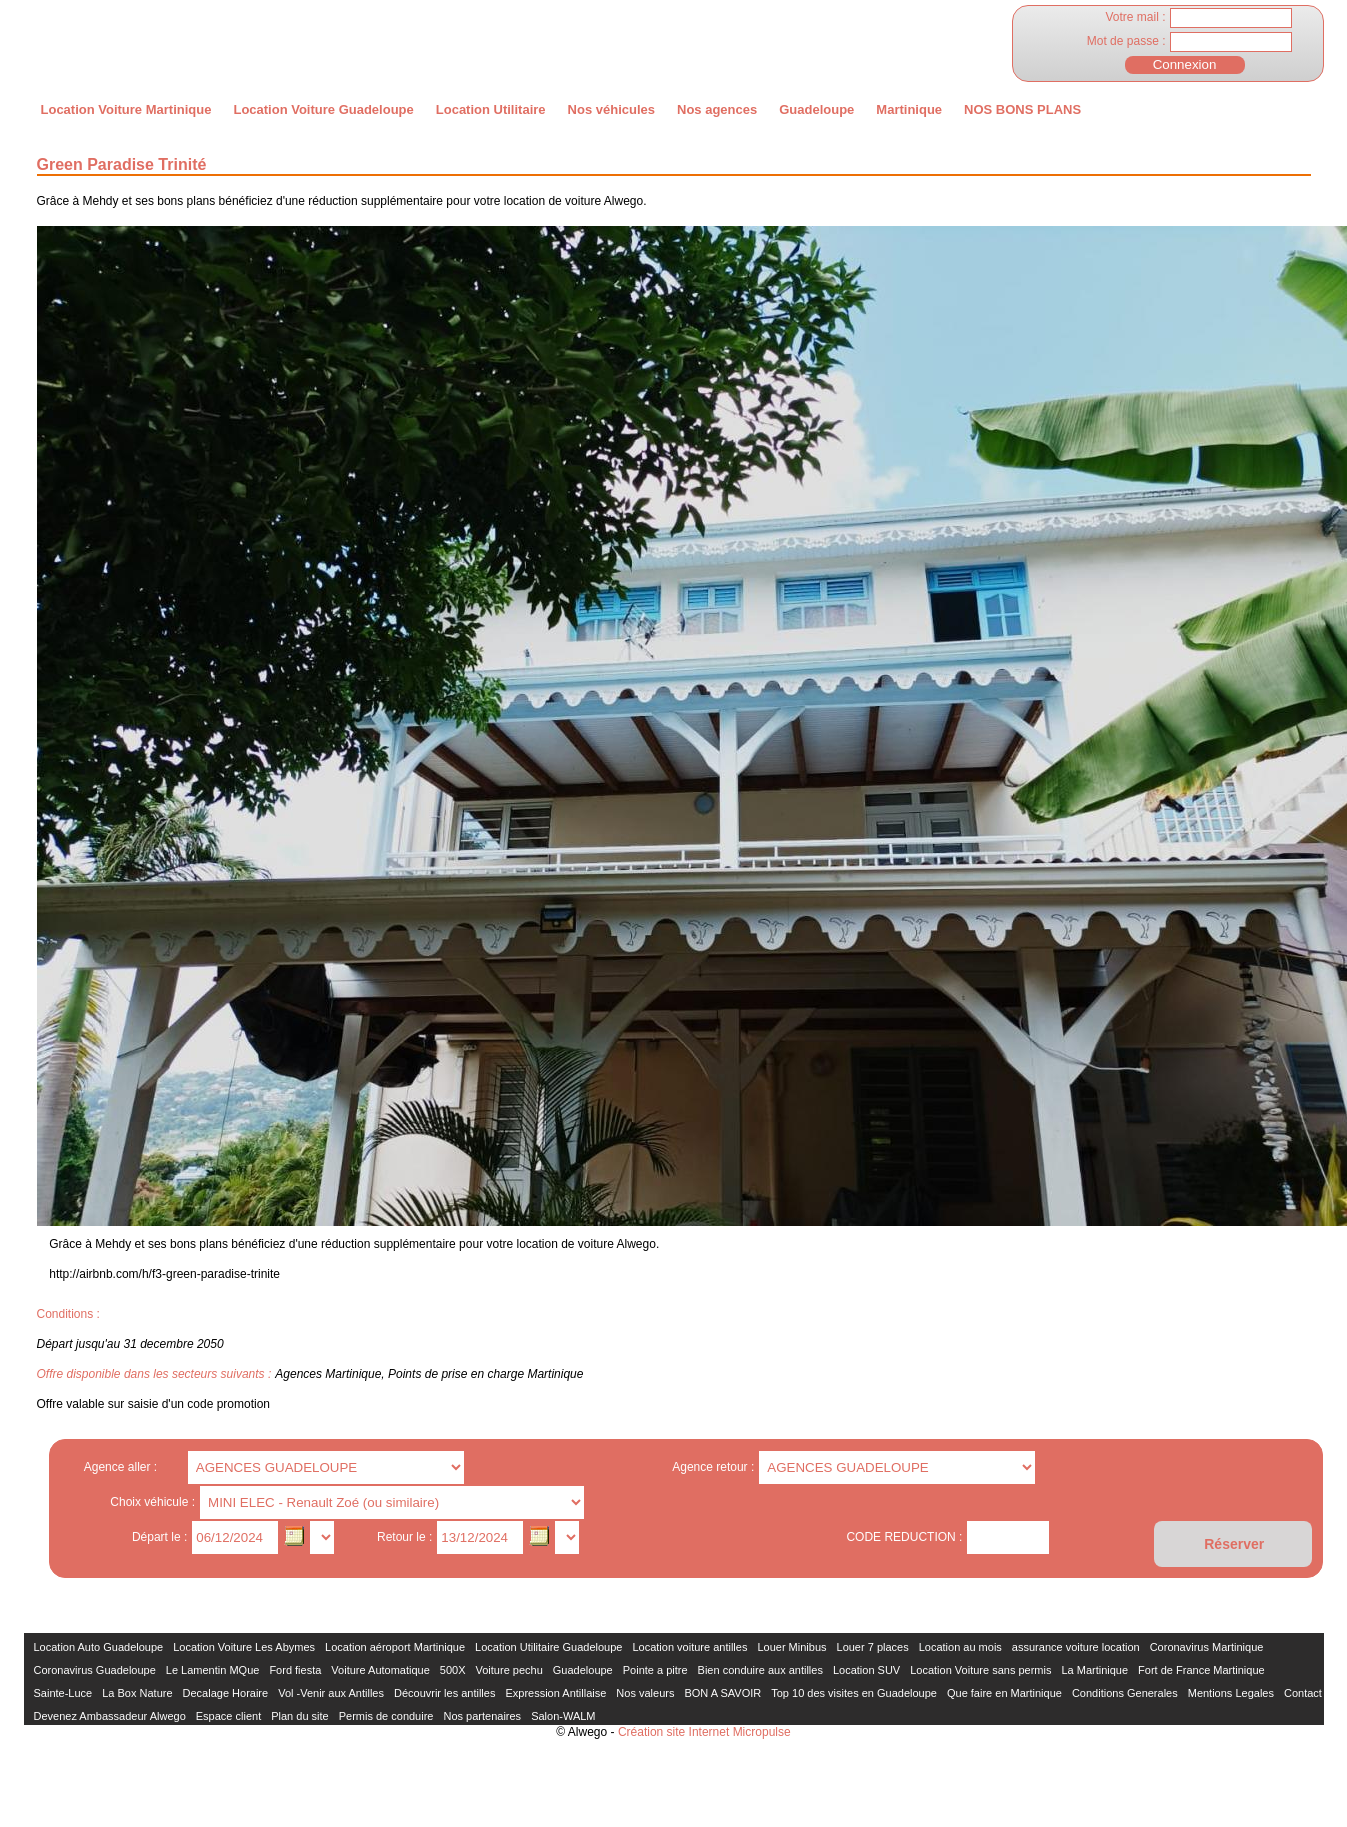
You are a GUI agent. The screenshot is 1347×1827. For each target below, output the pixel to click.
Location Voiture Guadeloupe (323, 109)
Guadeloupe (816, 109)
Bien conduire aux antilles (760, 1670)
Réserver (1234, 1544)
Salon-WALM (563, 1716)
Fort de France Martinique (1201, 1670)
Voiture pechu (509, 1670)
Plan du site (299, 1716)
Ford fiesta (295, 1670)
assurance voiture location (1076, 1647)
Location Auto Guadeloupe (99, 1647)
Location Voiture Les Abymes (244, 1647)
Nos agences (717, 109)
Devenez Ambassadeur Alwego (110, 1716)
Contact (1303, 1693)
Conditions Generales (1125, 1693)
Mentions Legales (1231, 1693)
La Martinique (1094, 1670)
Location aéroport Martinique (395, 1647)
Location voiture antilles (689, 1647)
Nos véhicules (611, 109)
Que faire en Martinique (1004, 1693)
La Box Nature (137, 1693)
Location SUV (866, 1670)
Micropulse (762, 1732)
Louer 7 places (873, 1647)
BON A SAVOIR (722, 1693)
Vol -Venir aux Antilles (331, 1693)
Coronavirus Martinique (1207, 1647)
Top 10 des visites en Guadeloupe (854, 1693)
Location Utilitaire (491, 109)
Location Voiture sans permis (980, 1670)
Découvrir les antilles (444, 1693)
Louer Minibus (791, 1647)
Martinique (909, 109)
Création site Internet (673, 1732)
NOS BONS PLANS (1022, 109)
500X (453, 1670)
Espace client (228, 1716)
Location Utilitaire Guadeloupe (548, 1647)
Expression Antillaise (555, 1693)
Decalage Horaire (226, 1693)
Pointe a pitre (655, 1670)
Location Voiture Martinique (126, 109)
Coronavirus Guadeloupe (95, 1670)
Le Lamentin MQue (213, 1670)
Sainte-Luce (63, 1693)
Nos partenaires (482, 1716)
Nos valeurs (645, 1693)
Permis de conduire (386, 1716)
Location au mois (960, 1647)
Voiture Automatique (380, 1670)
